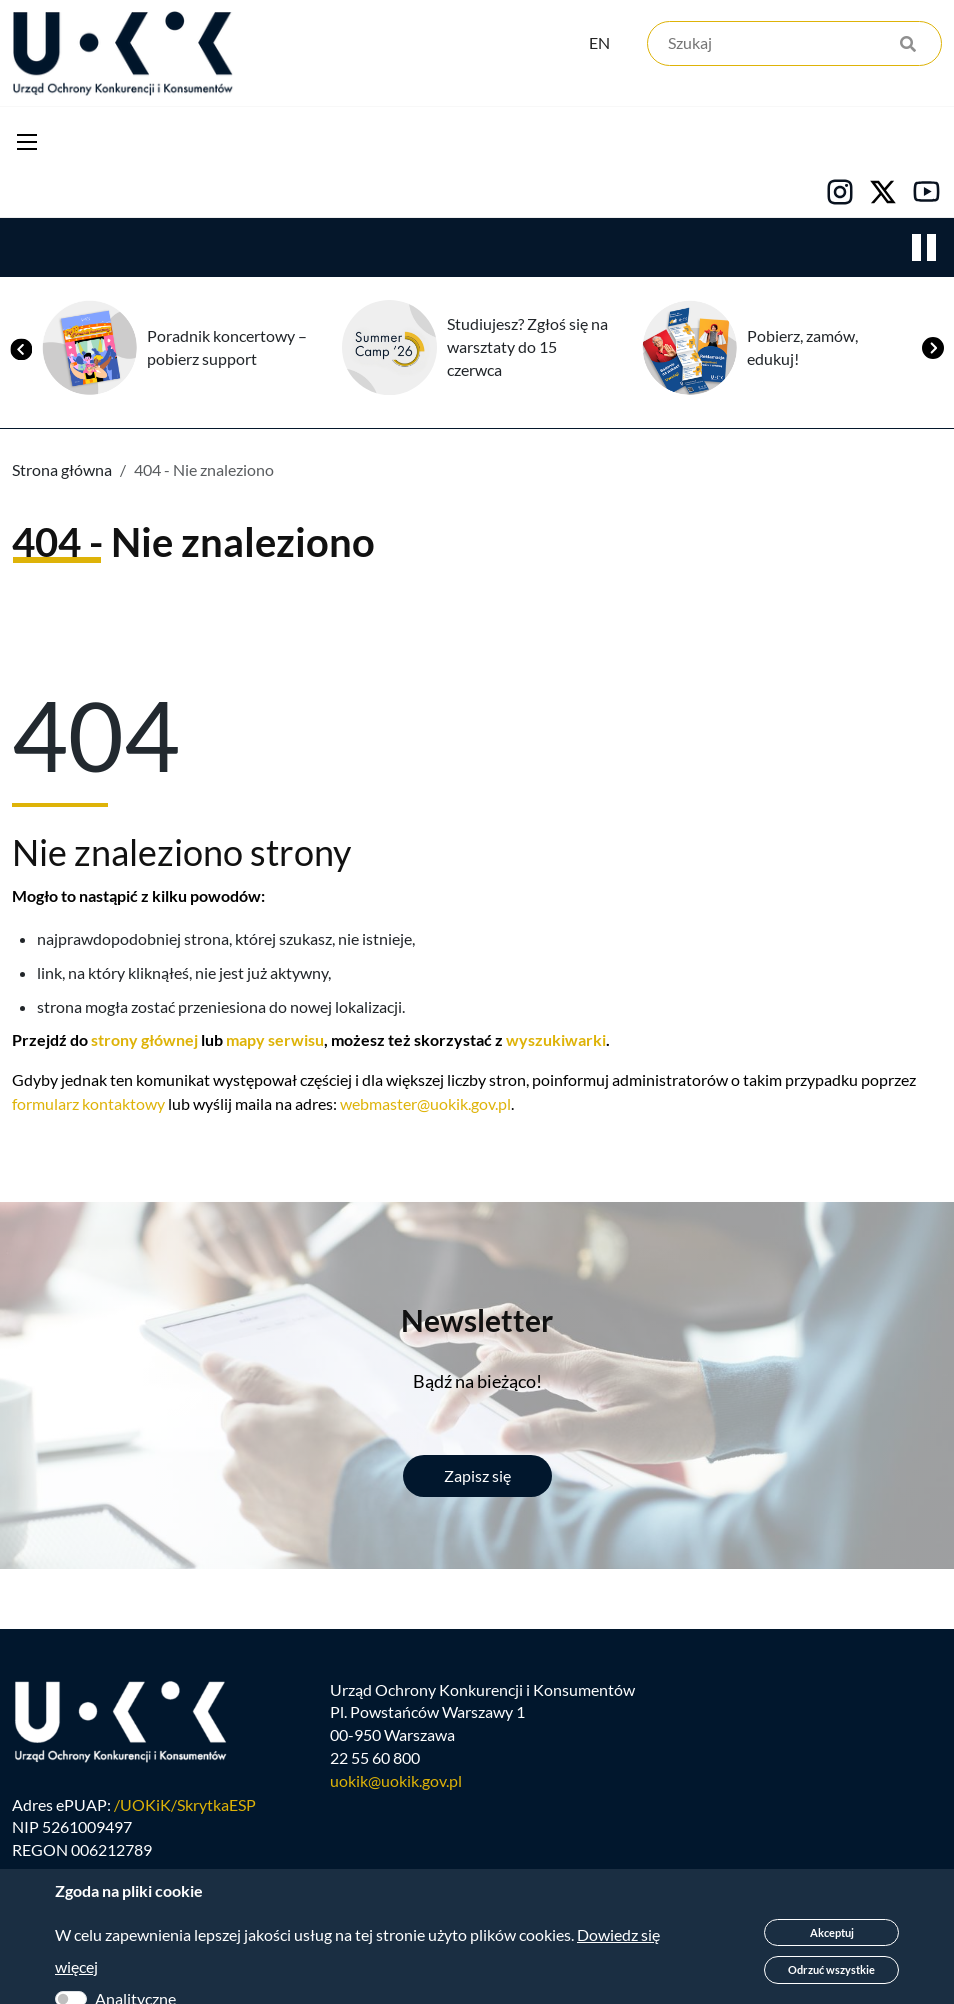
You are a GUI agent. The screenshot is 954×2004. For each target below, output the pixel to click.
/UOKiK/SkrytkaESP (185, 1816)
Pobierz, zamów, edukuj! (802, 351)
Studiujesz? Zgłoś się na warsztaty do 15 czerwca (527, 350)
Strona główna (62, 473)
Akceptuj (832, 1932)
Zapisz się (477, 1479)
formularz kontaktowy (88, 1107)
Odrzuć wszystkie (831, 1969)
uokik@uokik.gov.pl (396, 1793)
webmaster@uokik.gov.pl (425, 1107)
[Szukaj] (794, 47)
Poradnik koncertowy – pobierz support (227, 351)
